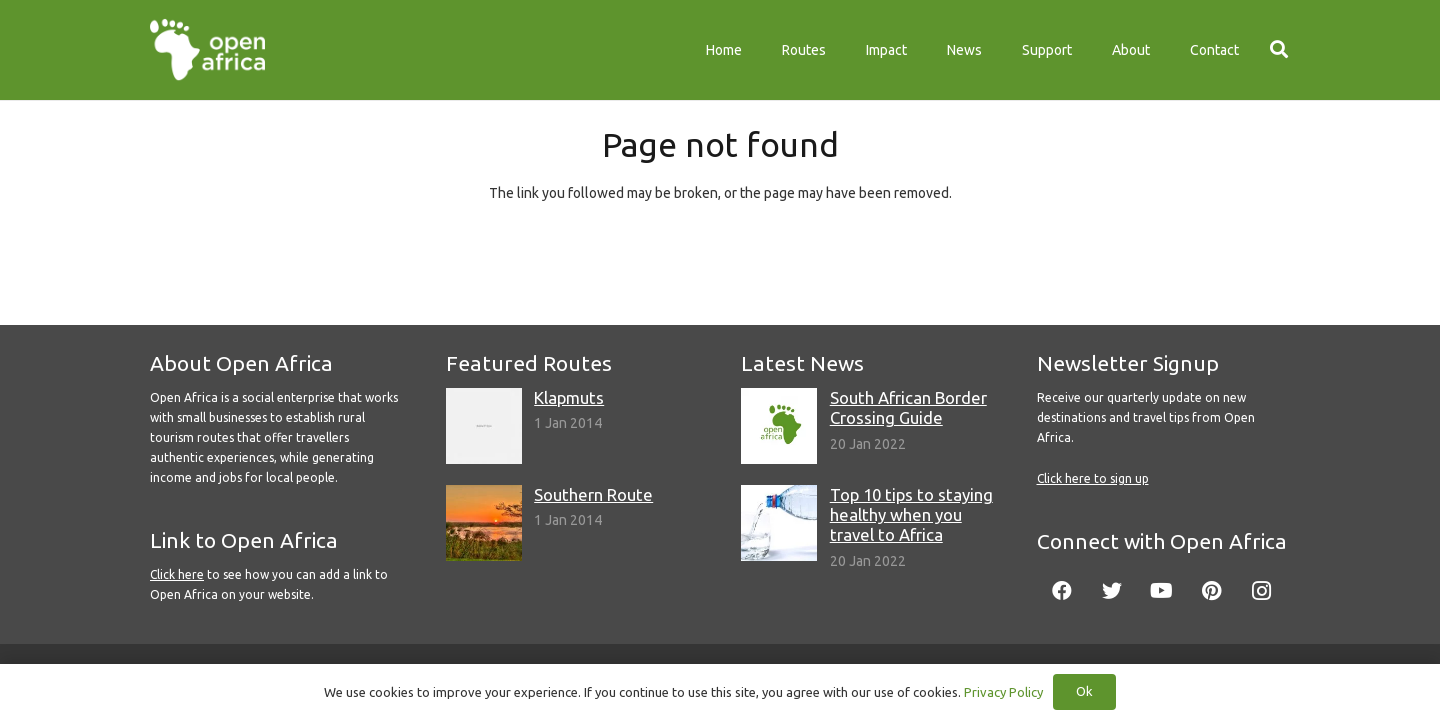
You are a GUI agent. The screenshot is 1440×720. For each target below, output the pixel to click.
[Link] (207, 50)
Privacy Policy (1003, 692)
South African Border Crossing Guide (908, 407)
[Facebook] (1062, 591)
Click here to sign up (1093, 478)
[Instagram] (1262, 591)
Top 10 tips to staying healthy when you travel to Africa (911, 514)
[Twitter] (1112, 591)
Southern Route (593, 494)
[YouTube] (1162, 591)
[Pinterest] (1212, 591)
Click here (177, 574)
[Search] (1279, 49)
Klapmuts (569, 397)
